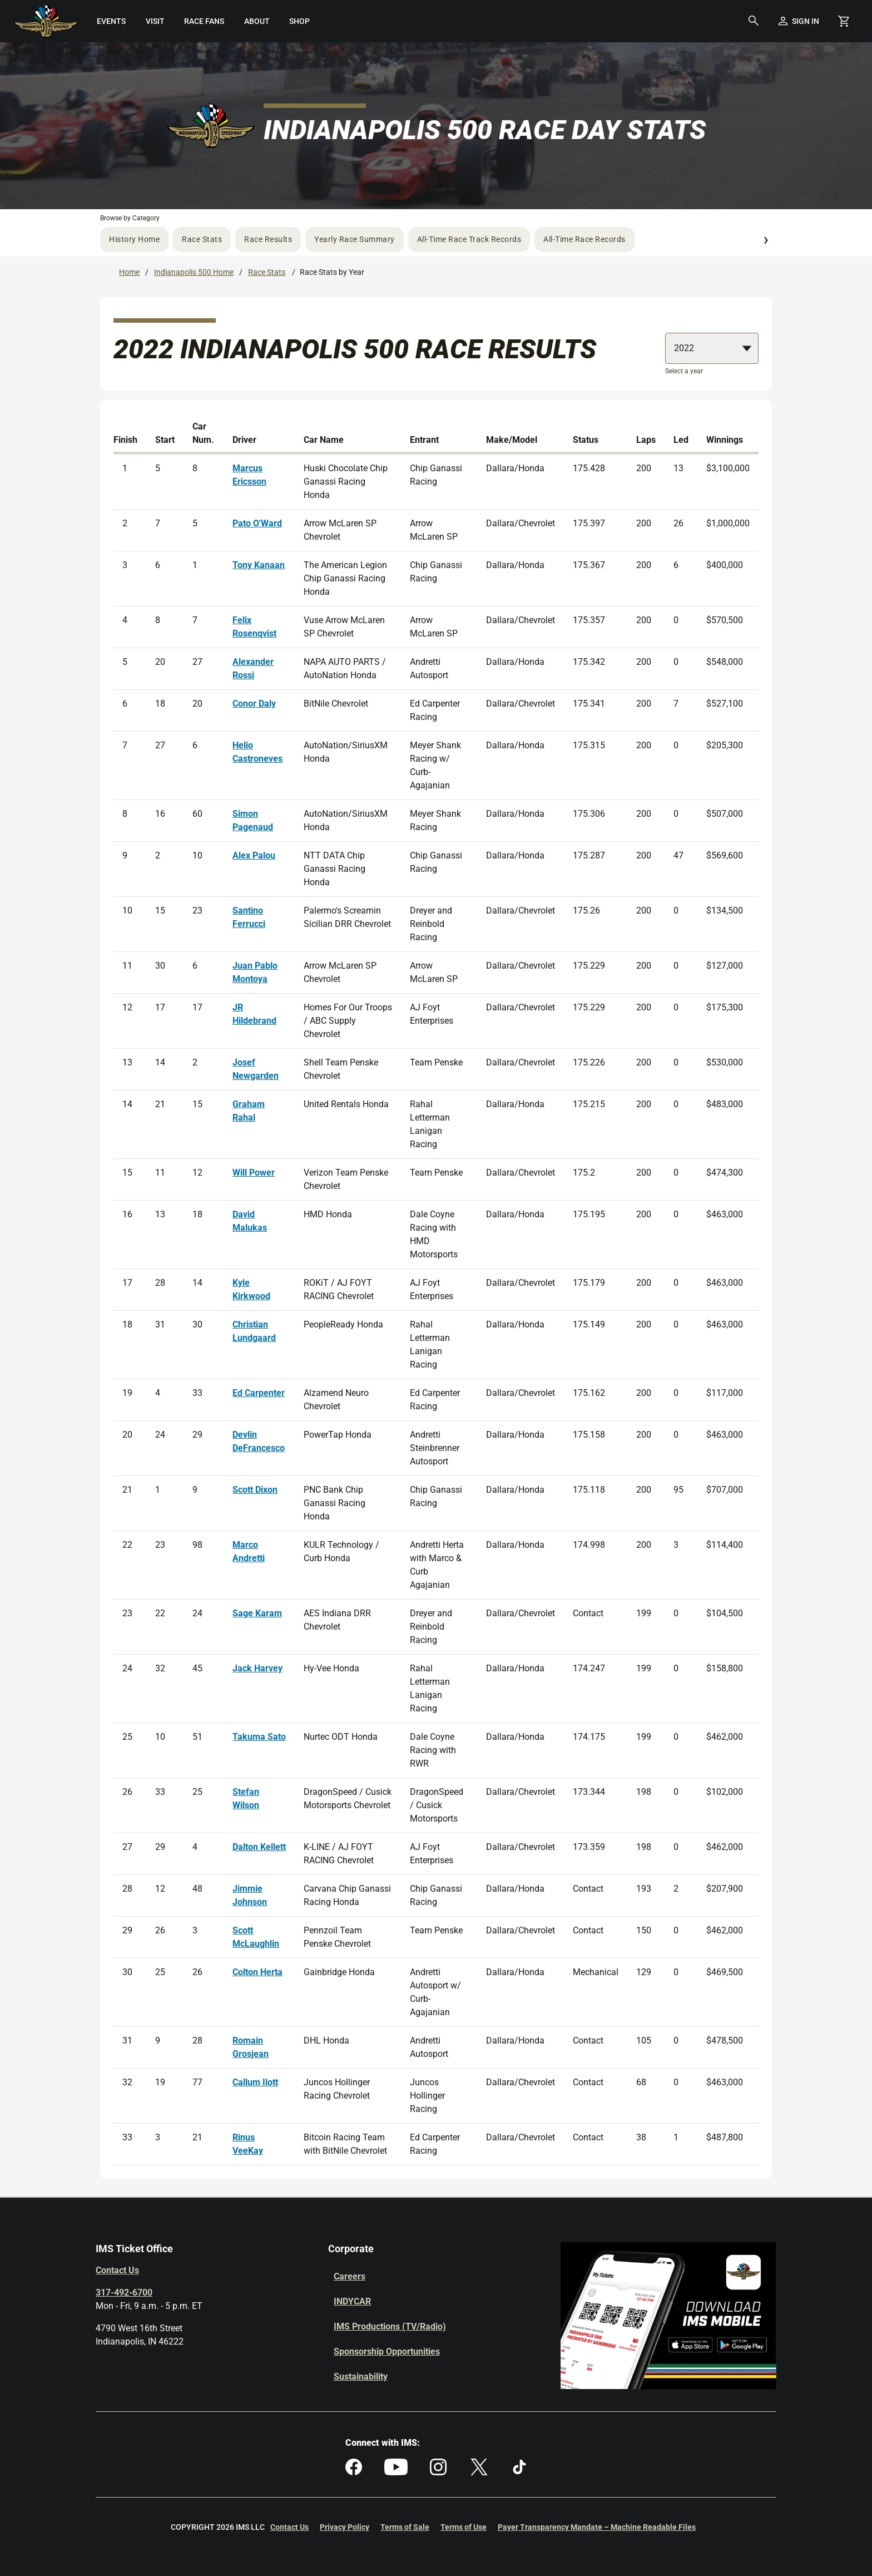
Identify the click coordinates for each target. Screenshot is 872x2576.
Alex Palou (253, 855)
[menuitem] (111, 21)
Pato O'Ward (257, 523)
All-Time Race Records (584, 239)
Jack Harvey (257, 1668)
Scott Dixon (255, 1489)
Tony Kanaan (258, 565)
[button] (754, 21)
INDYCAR (352, 2301)
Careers (349, 2276)
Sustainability (361, 2376)
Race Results (268, 239)
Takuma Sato (259, 1736)
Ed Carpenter (258, 1393)
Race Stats (202, 239)
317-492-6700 (124, 2292)
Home (129, 272)
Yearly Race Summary (354, 239)
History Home (134, 239)
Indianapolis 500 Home (194, 272)
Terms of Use (463, 2527)
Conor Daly (254, 703)
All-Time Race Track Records (469, 239)
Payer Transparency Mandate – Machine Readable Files (597, 2527)
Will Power (253, 1172)
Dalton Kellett (259, 1847)
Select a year (684, 371)
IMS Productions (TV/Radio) (390, 2326)
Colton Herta (257, 1972)
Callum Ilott (255, 2082)
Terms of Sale (404, 2527)
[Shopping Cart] (844, 21)
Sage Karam (257, 1613)
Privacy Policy (344, 2527)
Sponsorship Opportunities (387, 2351)
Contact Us (117, 2270)
